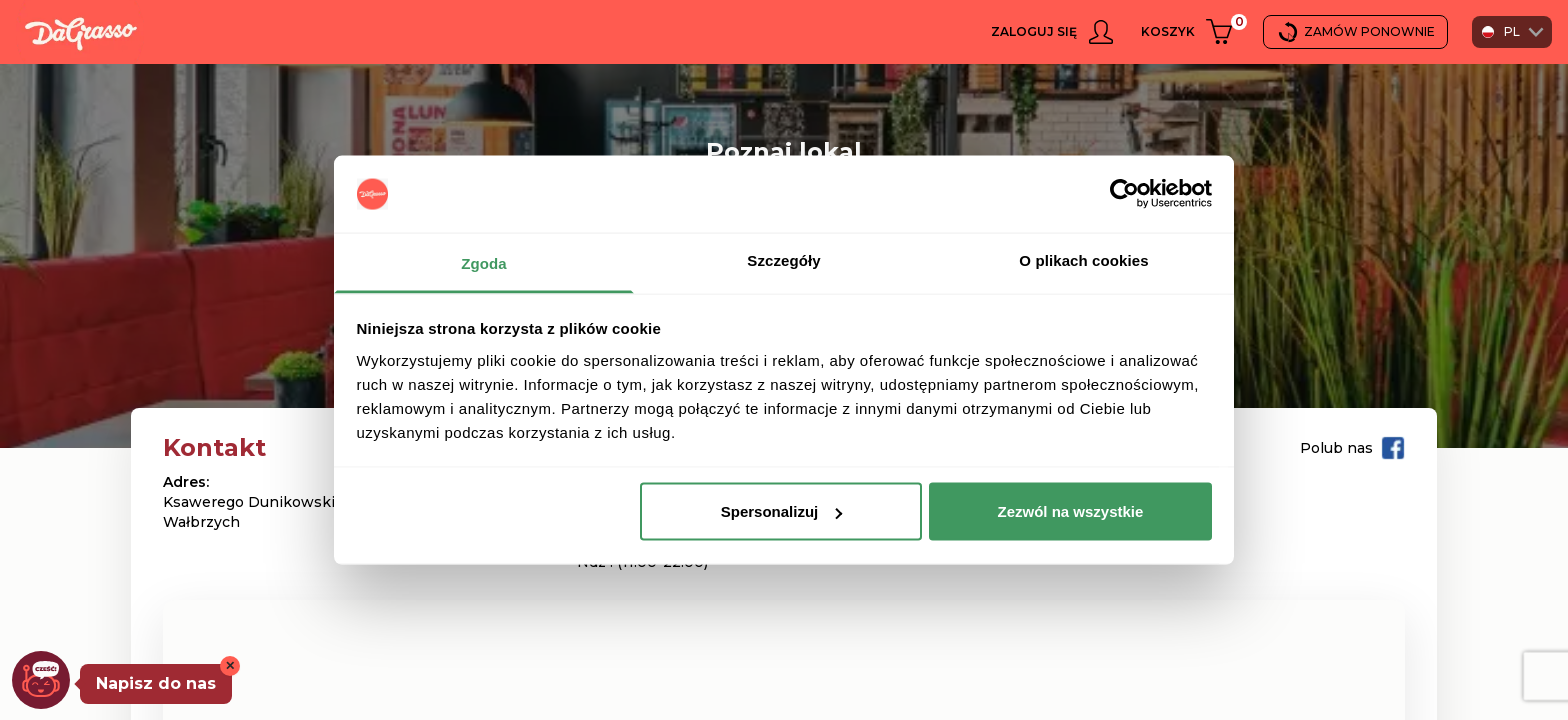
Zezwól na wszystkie (1070, 511)
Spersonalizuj (782, 511)
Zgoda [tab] (484, 262)
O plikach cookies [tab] (1083, 259)
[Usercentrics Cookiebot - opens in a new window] (1124, 194)
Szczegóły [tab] (783, 259)
